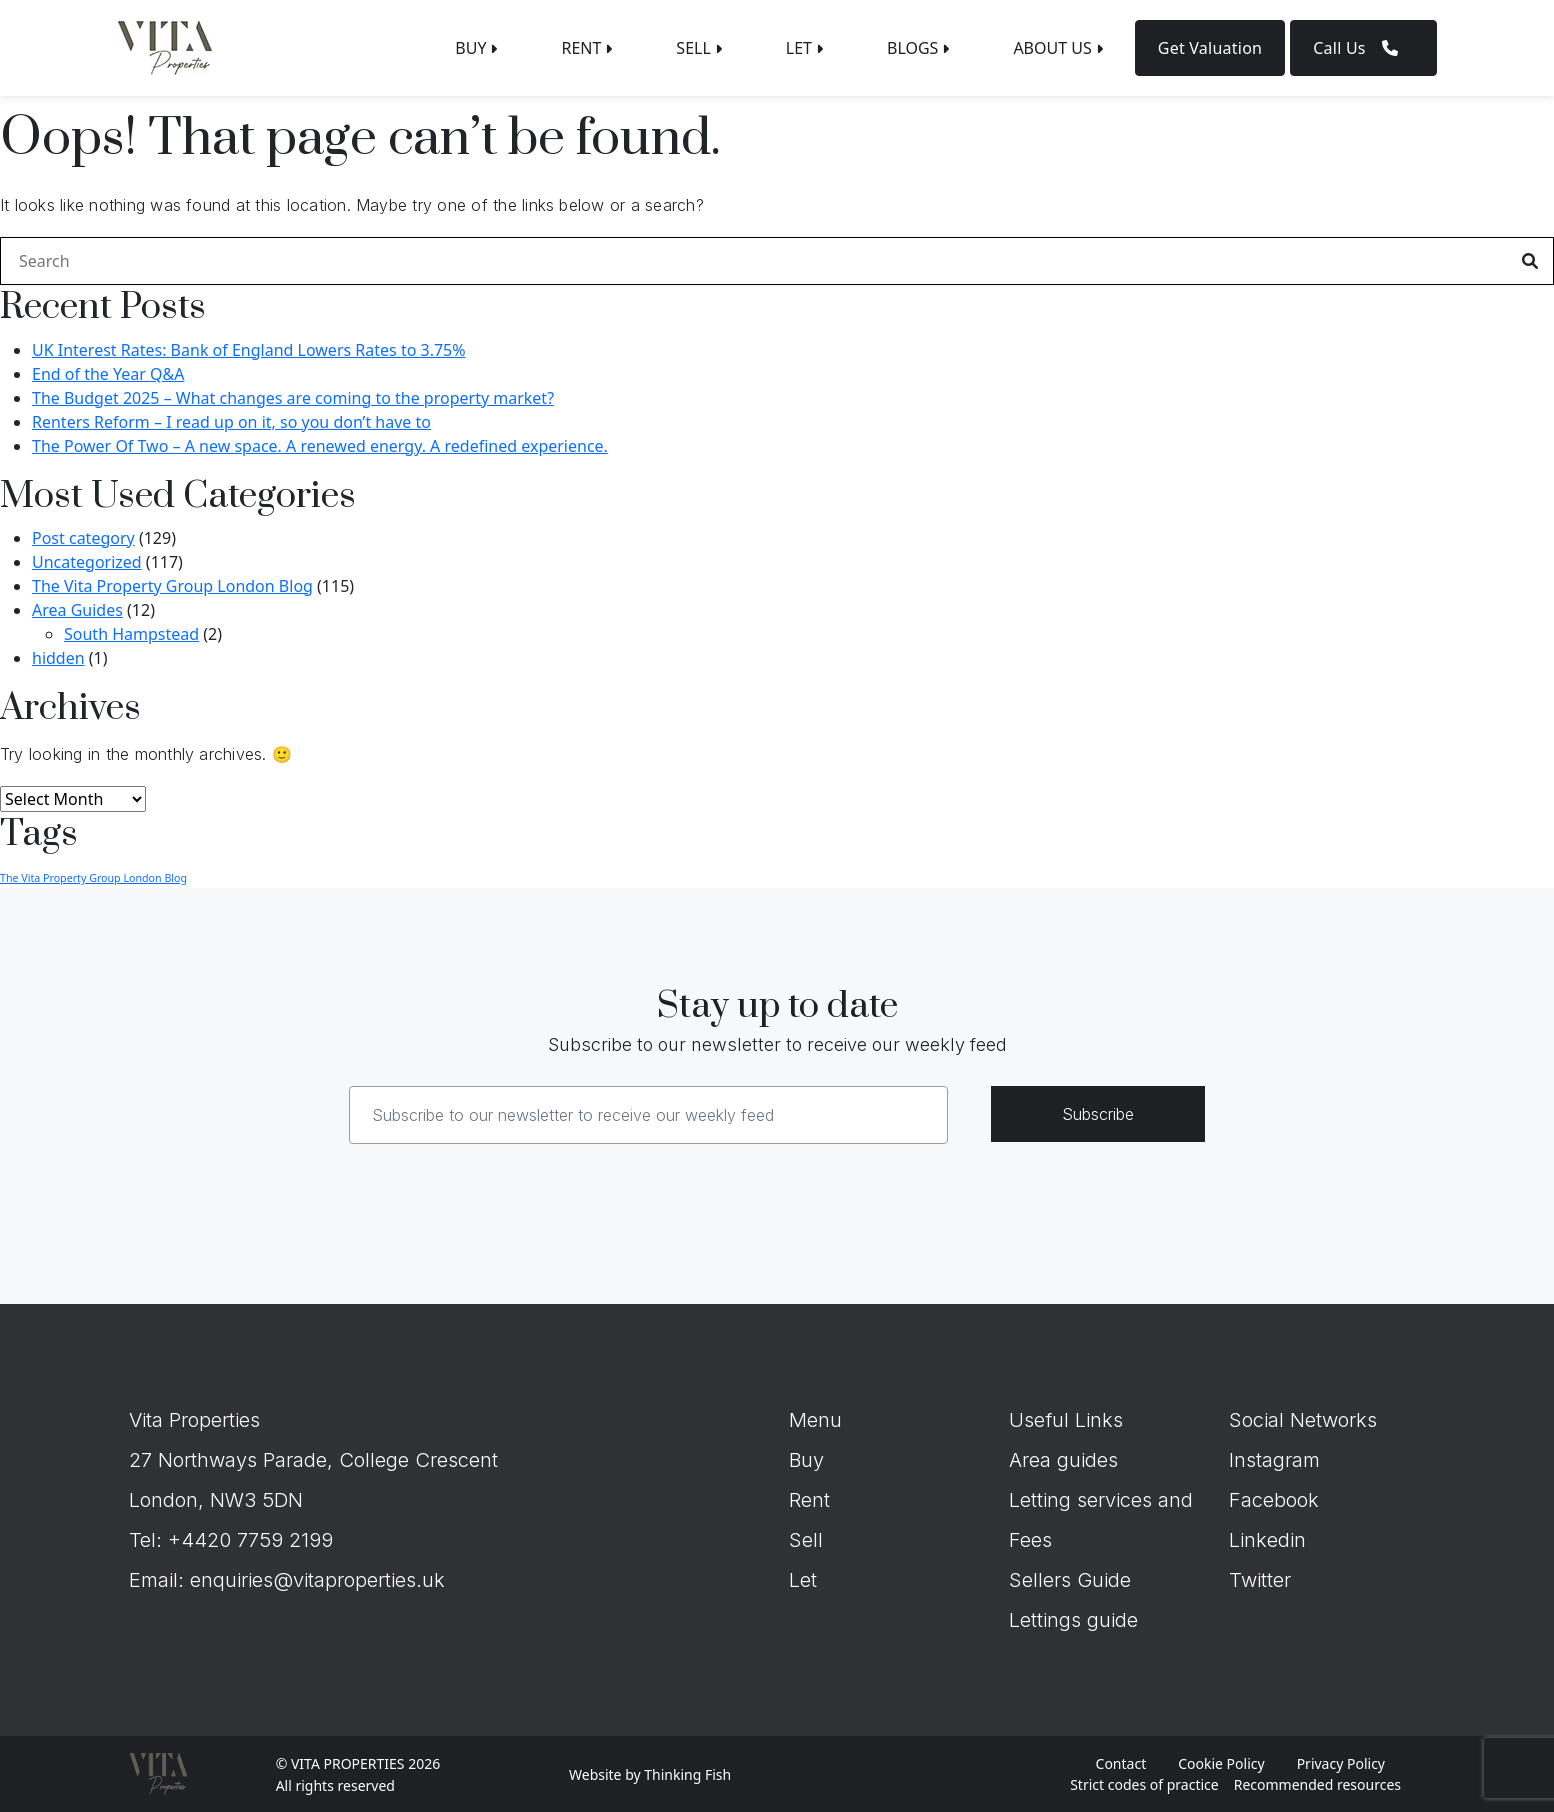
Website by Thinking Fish (650, 1774)
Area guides (1063, 1460)
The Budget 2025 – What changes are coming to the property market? (293, 398)
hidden (58, 658)
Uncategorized (87, 562)
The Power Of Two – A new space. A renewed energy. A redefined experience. (320, 446)
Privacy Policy (1341, 1763)
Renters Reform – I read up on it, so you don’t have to (231, 422)
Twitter (1260, 1580)
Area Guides (77, 610)
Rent (809, 1500)
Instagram (1274, 1460)
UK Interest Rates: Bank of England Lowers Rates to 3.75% (249, 350)
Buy (806, 1460)
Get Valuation (1210, 48)
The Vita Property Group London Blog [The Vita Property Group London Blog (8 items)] (93, 878)
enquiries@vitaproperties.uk (317, 1580)
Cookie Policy (1221, 1763)
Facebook (1274, 1500)
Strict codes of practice (1144, 1784)
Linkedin (1267, 1540)
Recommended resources (1317, 1784)
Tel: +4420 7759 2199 (231, 1540)
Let (803, 1580)
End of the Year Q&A (108, 374)
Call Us (1363, 48)
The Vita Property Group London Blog (172, 586)
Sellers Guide (1070, 1580)
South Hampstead (131, 634)
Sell (806, 1540)
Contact (1121, 1763)
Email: (159, 1580)
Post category (83, 538)
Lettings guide (1073, 1620)
